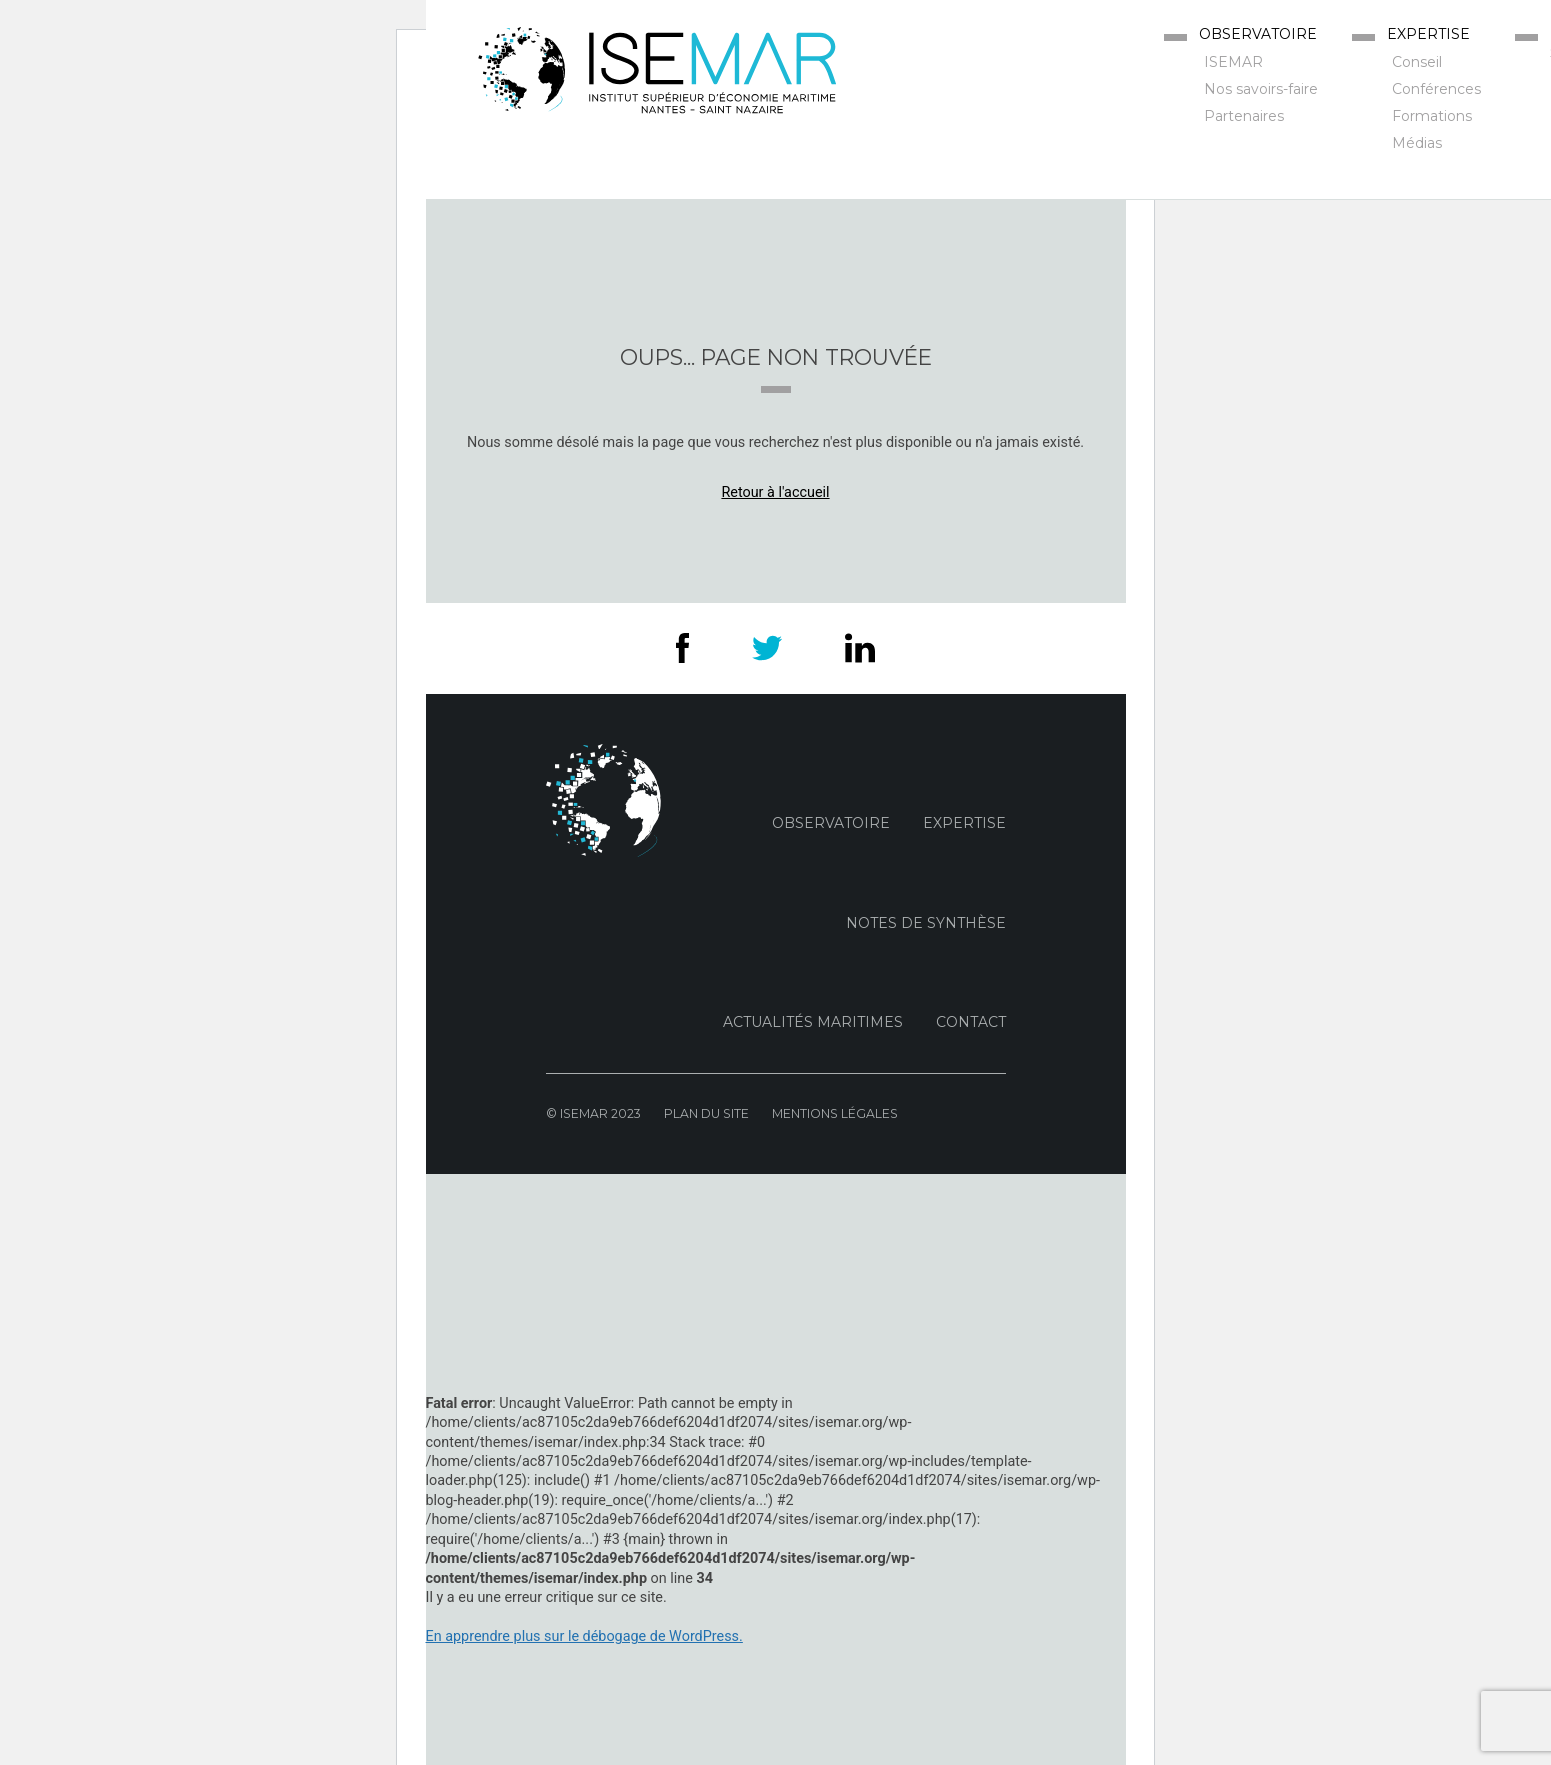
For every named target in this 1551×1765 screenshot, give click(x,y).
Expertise (1428, 34)
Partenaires (1244, 116)
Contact (971, 1022)
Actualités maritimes (813, 1022)
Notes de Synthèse (926, 923)
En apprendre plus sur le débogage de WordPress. (584, 1636)
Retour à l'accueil (775, 492)
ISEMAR (1233, 62)
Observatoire (1258, 34)
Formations (1432, 116)
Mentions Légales (835, 1113)
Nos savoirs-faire (1261, 89)
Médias (1417, 143)
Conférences (1436, 89)
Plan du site (706, 1113)
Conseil (1417, 62)
